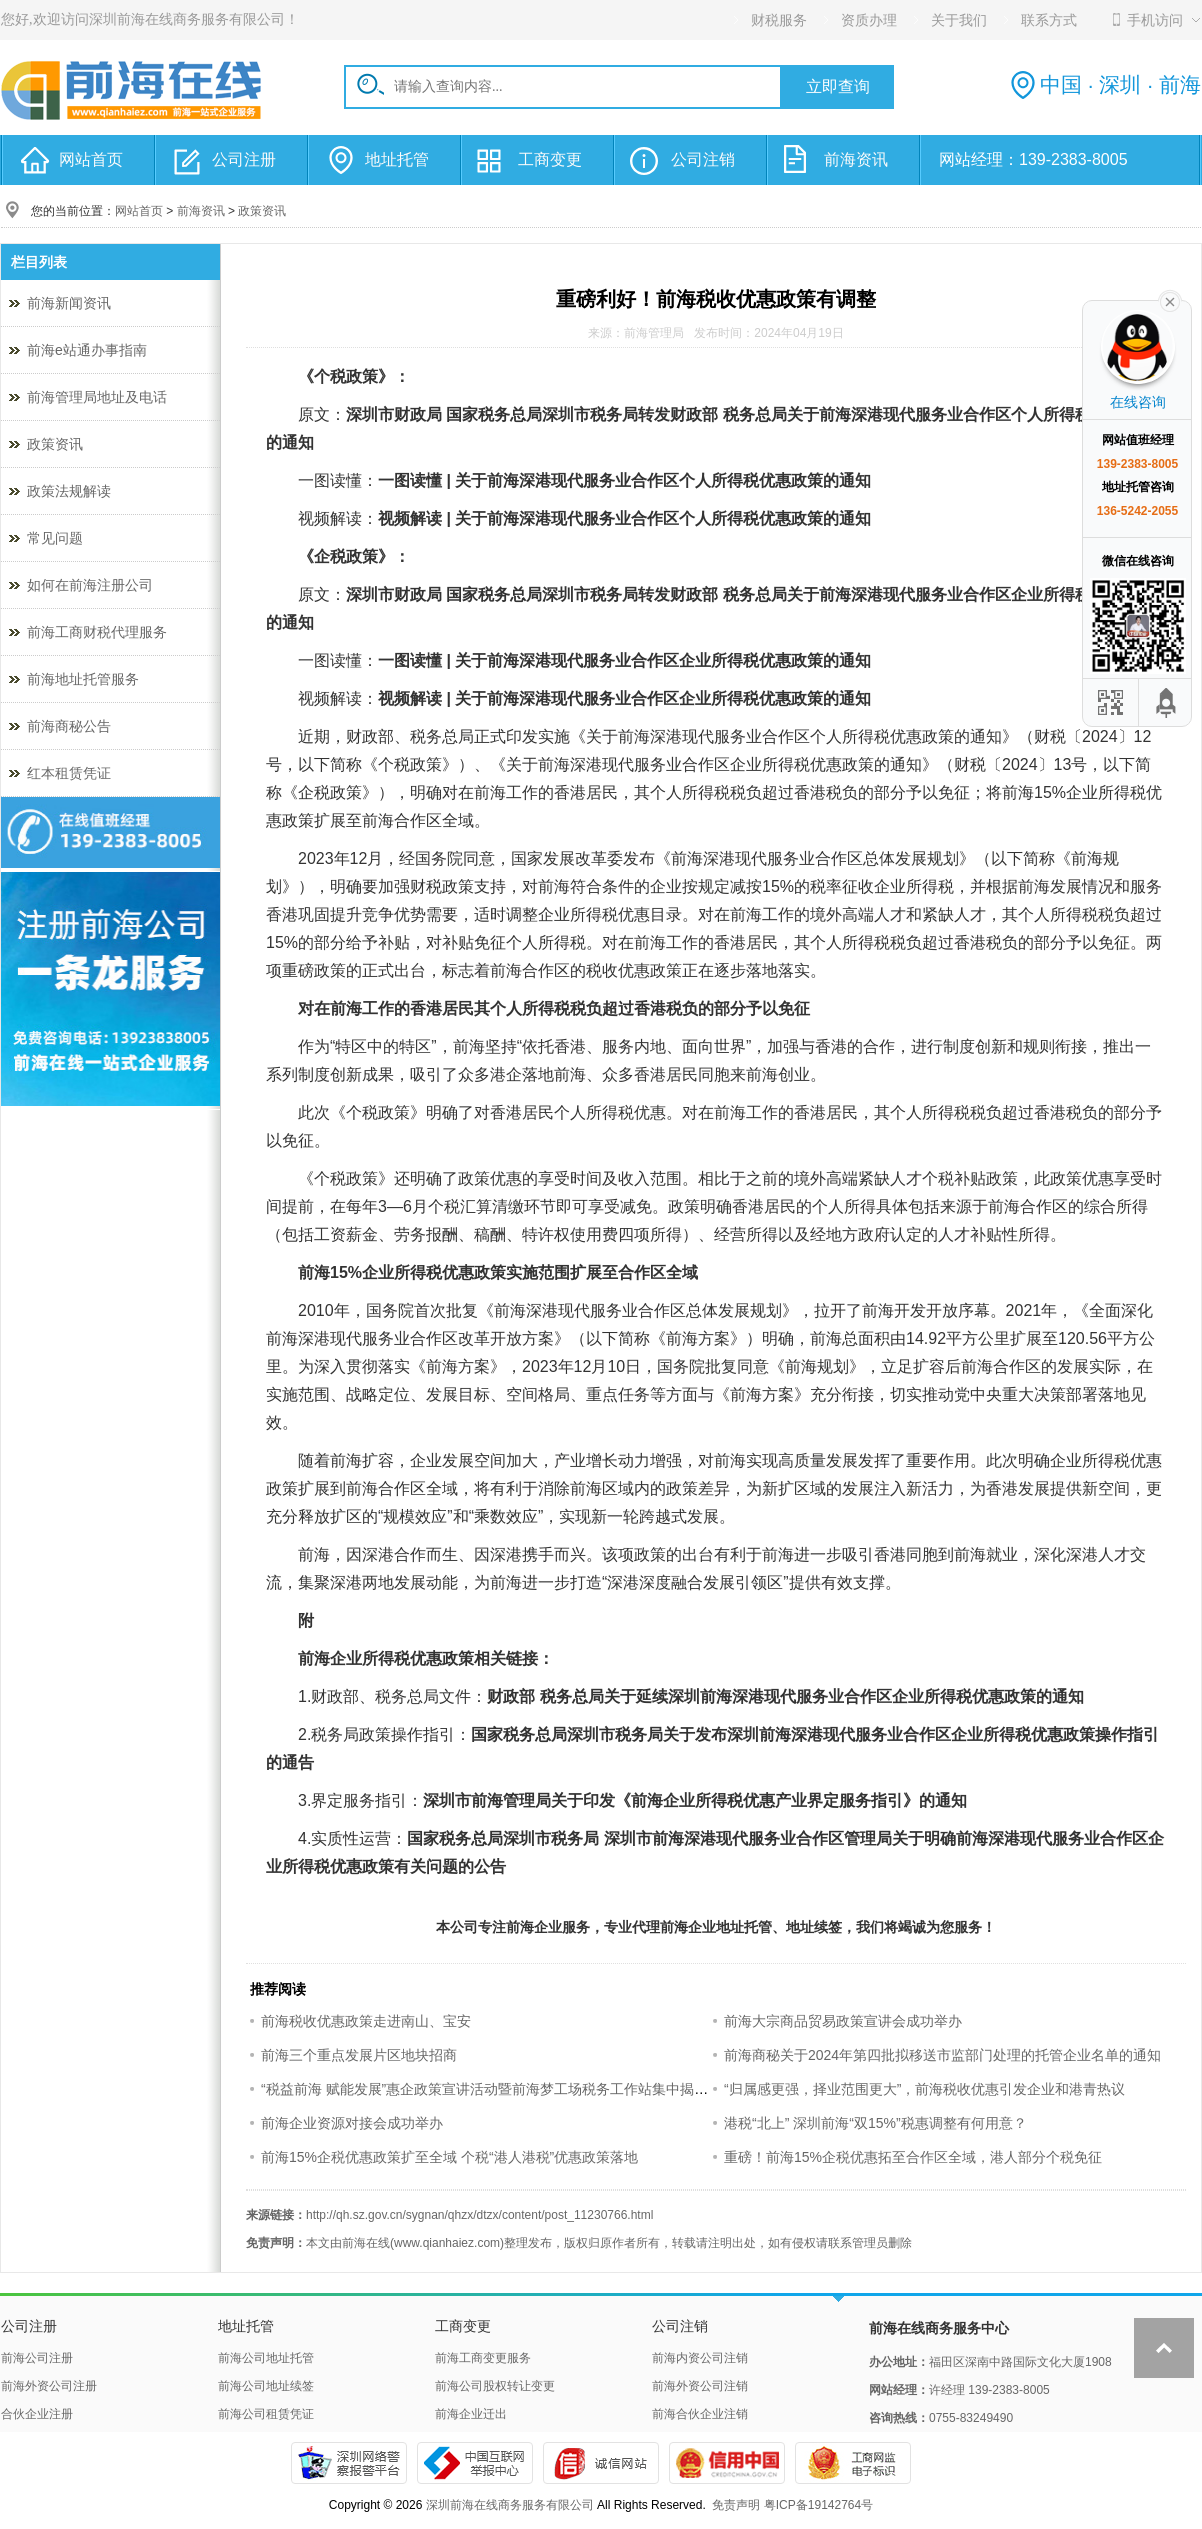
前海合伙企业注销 (700, 2414)
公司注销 (703, 159)
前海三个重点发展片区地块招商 (359, 2055)
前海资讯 (856, 159)
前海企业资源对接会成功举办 (352, 2123)
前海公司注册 (37, 2358)
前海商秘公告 (69, 726)
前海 (634, 736)
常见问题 (55, 538)
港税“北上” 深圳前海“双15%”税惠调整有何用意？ (875, 2123)
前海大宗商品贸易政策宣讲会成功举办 (843, 2021)
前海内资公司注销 (700, 2358)
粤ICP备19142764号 (818, 2505)
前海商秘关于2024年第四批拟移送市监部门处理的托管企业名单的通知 (942, 2055)
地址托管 (397, 159)
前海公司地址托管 (266, 2358)
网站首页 (91, 159)
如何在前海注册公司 (90, 585)
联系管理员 (858, 2243)
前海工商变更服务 (483, 2358)
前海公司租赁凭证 (266, 2414)
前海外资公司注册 (49, 2386)
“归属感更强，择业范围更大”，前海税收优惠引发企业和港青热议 (924, 2089)
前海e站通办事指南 (87, 350)
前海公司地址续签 (266, 2386)
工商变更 (550, 159)
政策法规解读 (69, 491)
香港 (570, 792)
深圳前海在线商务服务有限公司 (510, 2505)
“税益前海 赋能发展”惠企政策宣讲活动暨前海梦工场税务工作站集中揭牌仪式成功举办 (526, 2089)
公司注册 (244, 159)
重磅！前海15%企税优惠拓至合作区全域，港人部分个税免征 (913, 2157)
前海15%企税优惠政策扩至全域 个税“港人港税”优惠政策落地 (449, 2157)
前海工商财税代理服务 (97, 632)
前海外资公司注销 (700, 2386)
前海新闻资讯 (69, 303)
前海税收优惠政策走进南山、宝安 (366, 2021)
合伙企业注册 (37, 2414)
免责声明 (736, 2505)
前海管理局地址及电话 (97, 397)
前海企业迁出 (471, 2414)
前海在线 (366, 2243)
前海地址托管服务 (83, 679)
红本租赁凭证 (69, 773)
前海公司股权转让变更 (495, 2386)
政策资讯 (262, 211)
